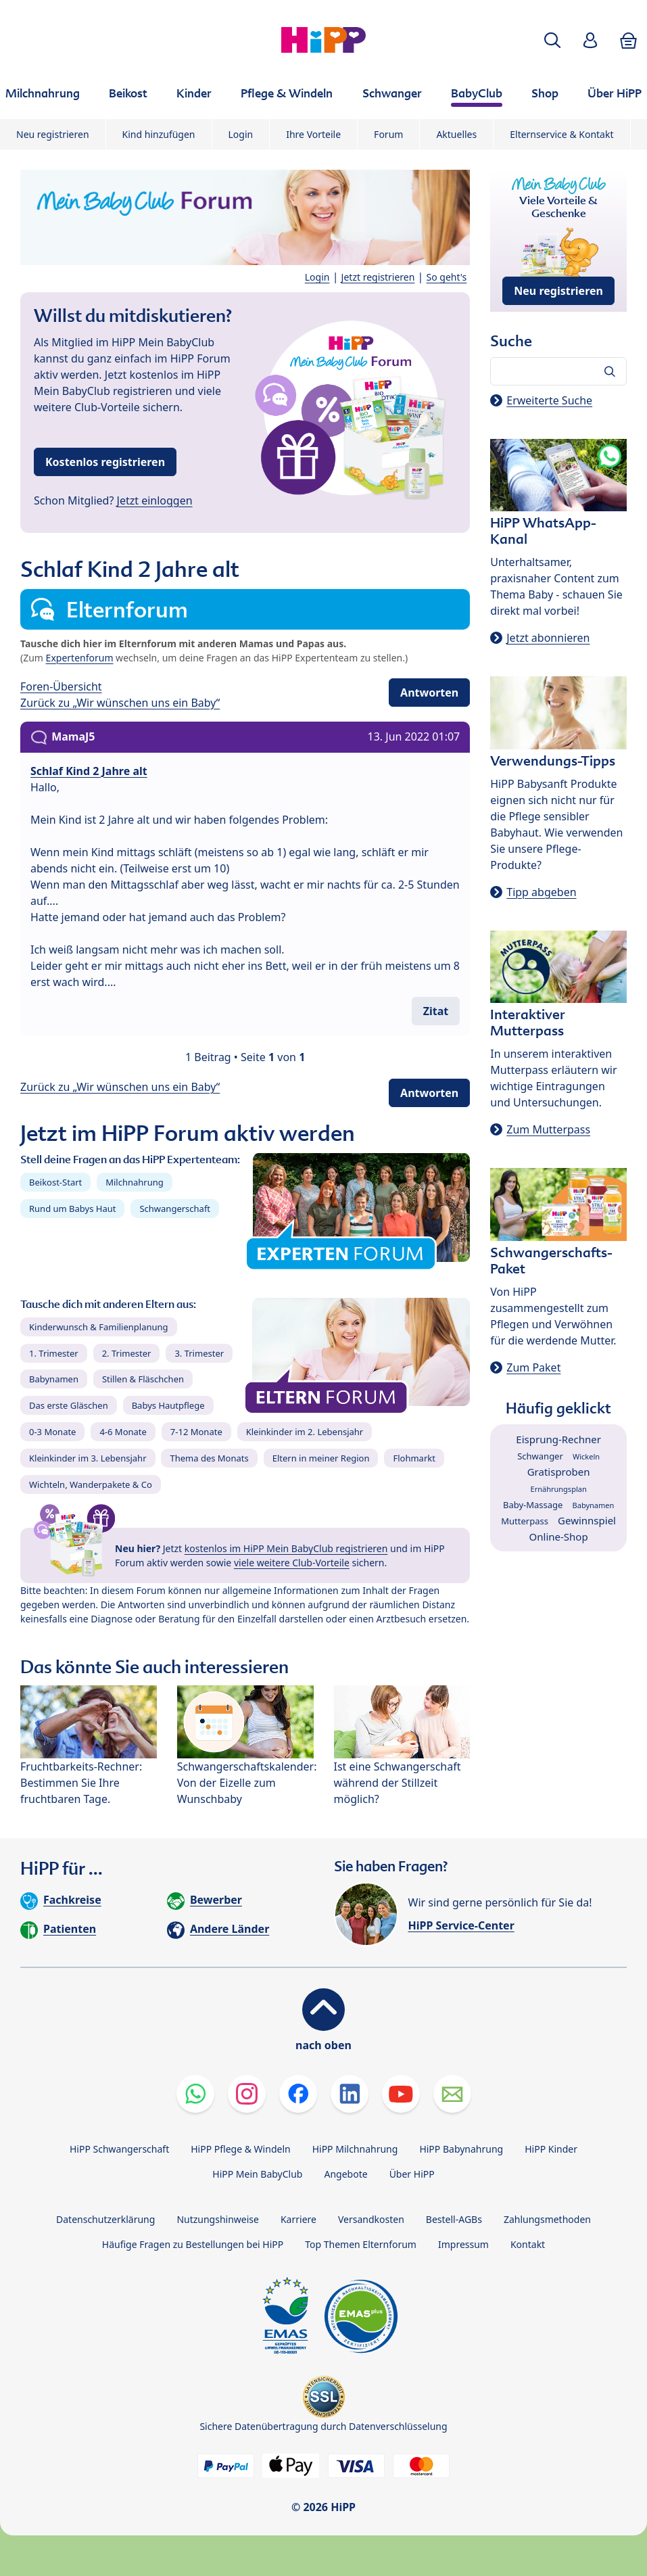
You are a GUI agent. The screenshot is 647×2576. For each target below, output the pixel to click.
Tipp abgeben (541, 892)
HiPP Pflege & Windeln (240, 2148)
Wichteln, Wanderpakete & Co (90, 1484)
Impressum (463, 2244)
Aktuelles (456, 134)
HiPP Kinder (551, 2148)
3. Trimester (199, 1353)
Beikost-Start (55, 1182)
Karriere (298, 2219)
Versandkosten (371, 2219)
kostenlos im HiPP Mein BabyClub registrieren (286, 1548)
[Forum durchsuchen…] (558, 371)
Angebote (345, 2174)
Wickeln (586, 1456)
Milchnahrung (134, 1182)
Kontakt (527, 2244)
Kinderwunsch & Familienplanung (98, 1327)
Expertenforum (80, 657)
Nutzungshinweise (217, 2219)
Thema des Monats (209, 1458)
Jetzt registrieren (378, 277)
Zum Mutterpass (548, 1129)
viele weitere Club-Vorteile (292, 1562)
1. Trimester (53, 1353)
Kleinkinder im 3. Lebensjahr (88, 1458)
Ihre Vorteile (313, 134)
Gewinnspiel (587, 1520)
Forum (388, 134)
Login (241, 134)
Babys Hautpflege (168, 1405)
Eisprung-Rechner (558, 1439)
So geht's (447, 277)
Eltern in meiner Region (321, 1458)
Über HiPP (412, 2174)
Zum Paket (533, 1367)
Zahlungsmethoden (547, 2219)
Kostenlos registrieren (105, 461)
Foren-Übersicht (61, 686)
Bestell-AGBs (454, 2219)
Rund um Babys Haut (72, 1208)
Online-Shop (558, 1536)
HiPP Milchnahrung (355, 2148)
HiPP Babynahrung (461, 2148)
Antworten (429, 692)
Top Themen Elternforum (360, 2244)
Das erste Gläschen (68, 1405)
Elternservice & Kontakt (561, 134)
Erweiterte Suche (549, 400)
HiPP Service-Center (461, 1925)
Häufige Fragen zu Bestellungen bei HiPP (192, 2244)
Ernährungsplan (559, 1489)
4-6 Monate (122, 1432)
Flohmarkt (414, 1458)
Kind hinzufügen (158, 134)
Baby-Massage (532, 1505)
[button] (552, 40)
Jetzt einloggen (155, 500)
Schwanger (540, 1456)
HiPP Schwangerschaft (119, 2148)
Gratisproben (558, 1471)
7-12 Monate (196, 1432)
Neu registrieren (52, 134)
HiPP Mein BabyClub (257, 2174)
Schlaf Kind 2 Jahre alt (88, 771)
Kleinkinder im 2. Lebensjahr (305, 1432)
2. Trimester (126, 1353)
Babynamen (53, 1379)
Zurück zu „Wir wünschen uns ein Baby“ (120, 702)
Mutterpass (524, 1521)
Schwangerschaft (174, 1208)
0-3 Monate (52, 1432)
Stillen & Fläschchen (143, 1379)
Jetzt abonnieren (548, 637)
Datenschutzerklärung (105, 2219)
